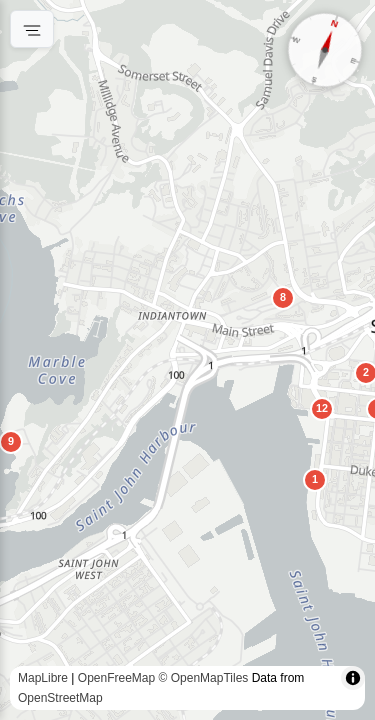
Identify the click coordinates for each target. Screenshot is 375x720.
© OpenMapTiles (204, 678)
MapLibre (43, 678)
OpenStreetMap (60, 698)
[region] (187, 360)
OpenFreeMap (116, 678)
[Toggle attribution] (353, 678)
